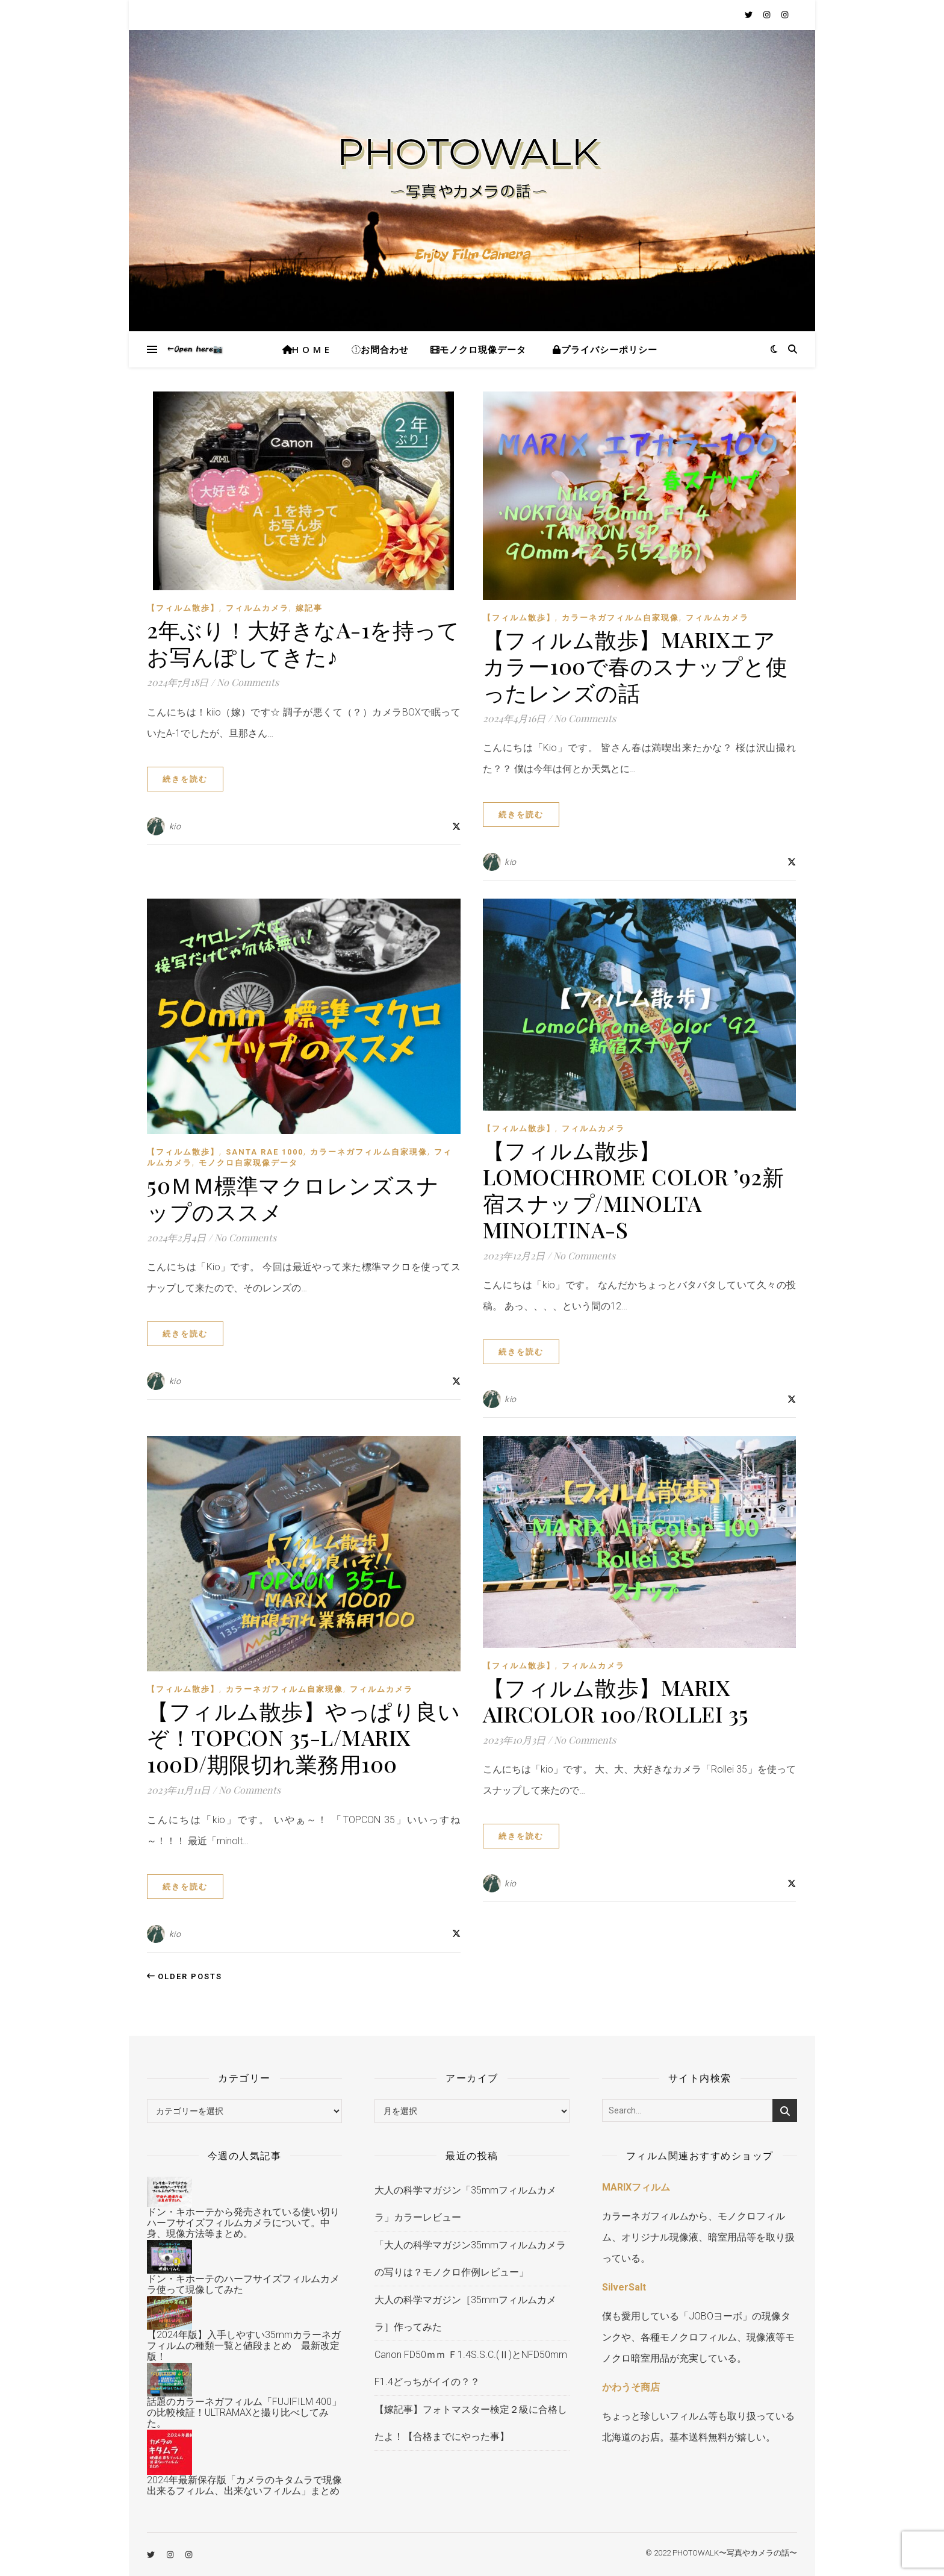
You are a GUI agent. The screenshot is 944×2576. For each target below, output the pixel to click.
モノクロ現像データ (478, 349)
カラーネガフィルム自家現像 (620, 617)
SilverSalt (624, 2287)
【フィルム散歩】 (183, 608)
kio (175, 826)
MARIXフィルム (636, 2187)
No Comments (248, 682)
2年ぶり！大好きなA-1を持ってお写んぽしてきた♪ (303, 642)
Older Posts (184, 1976)
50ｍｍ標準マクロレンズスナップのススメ (293, 1198)
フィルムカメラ (257, 608)
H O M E (306, 349)
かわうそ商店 (631, 2387)
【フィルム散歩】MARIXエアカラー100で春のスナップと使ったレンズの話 (635, 665)
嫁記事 (309, 608)
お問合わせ (380, 349)
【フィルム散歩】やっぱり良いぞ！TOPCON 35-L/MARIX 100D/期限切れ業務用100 (303, 1737)
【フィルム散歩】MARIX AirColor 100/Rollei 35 (616, 1700)
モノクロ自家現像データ (248, 1162)
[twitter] (749, 14)
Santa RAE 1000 (264, 1151)
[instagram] (767, 14)
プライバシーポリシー (607, 349)
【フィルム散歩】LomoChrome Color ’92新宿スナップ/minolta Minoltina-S (633, 1189)
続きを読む (185, 779)
